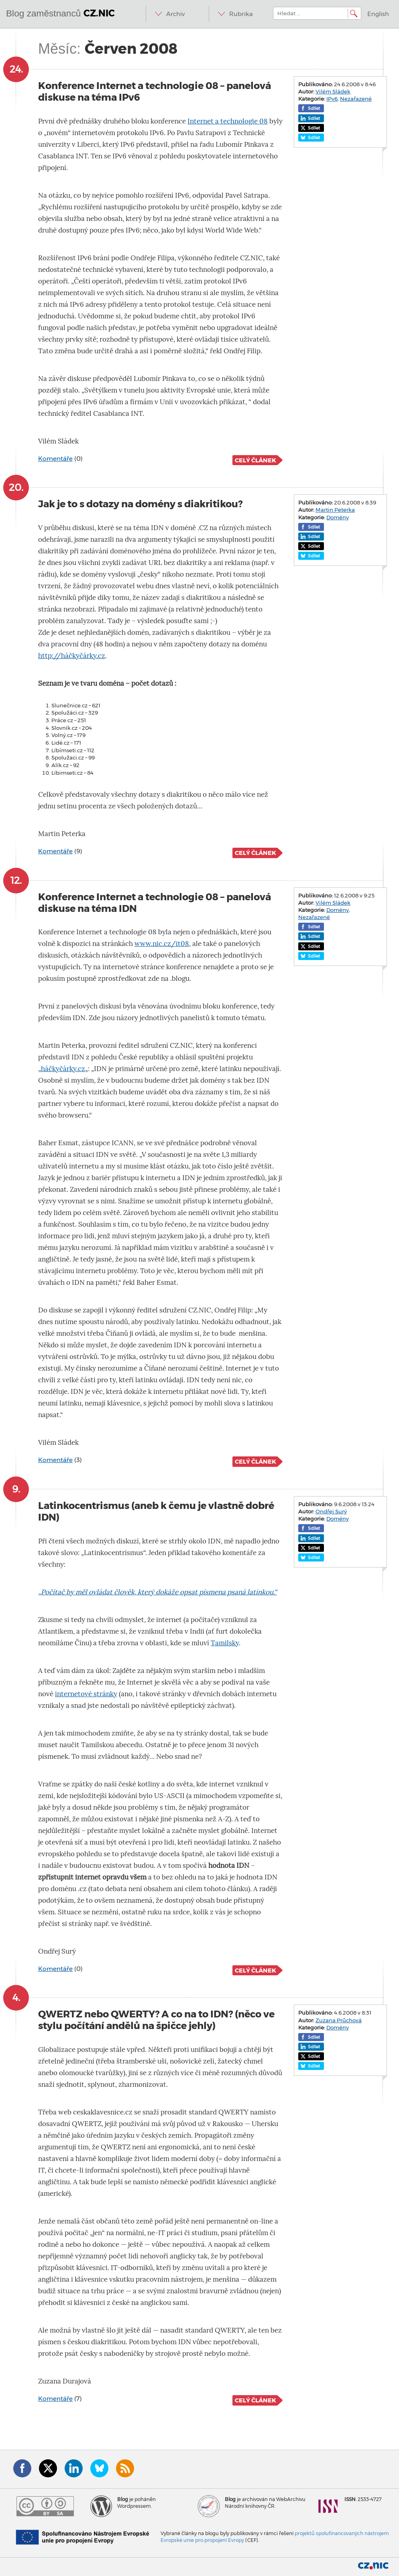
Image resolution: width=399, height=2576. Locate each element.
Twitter (48, 2468)
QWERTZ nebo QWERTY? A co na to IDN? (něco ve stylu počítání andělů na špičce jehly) (156, 2019)
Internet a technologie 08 (227, 121)
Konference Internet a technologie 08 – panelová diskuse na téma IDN (154, 902)
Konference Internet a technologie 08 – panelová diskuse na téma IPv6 (154, 91)
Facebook (22, 2468)
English (378, 14)
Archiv (175, 14)
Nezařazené (356, 98)
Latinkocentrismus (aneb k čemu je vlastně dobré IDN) (156, 1511)
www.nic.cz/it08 (161, 944)
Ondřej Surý (331, 1511)
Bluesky (99, 2468)
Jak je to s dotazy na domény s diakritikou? (140, 504)
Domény (337, 517)
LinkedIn (74, 2468)
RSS (125, 2468)
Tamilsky (225, 1643)
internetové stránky (86, 1694)
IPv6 (332, 98)
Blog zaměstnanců (60, 13)
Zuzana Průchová (339, 2020)
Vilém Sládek (333, 91)
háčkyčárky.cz (63, 1069)
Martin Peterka (335, 509)
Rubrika (241, 14)
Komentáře (55, 458)
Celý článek (255, 460)
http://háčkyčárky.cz (71, 656)
